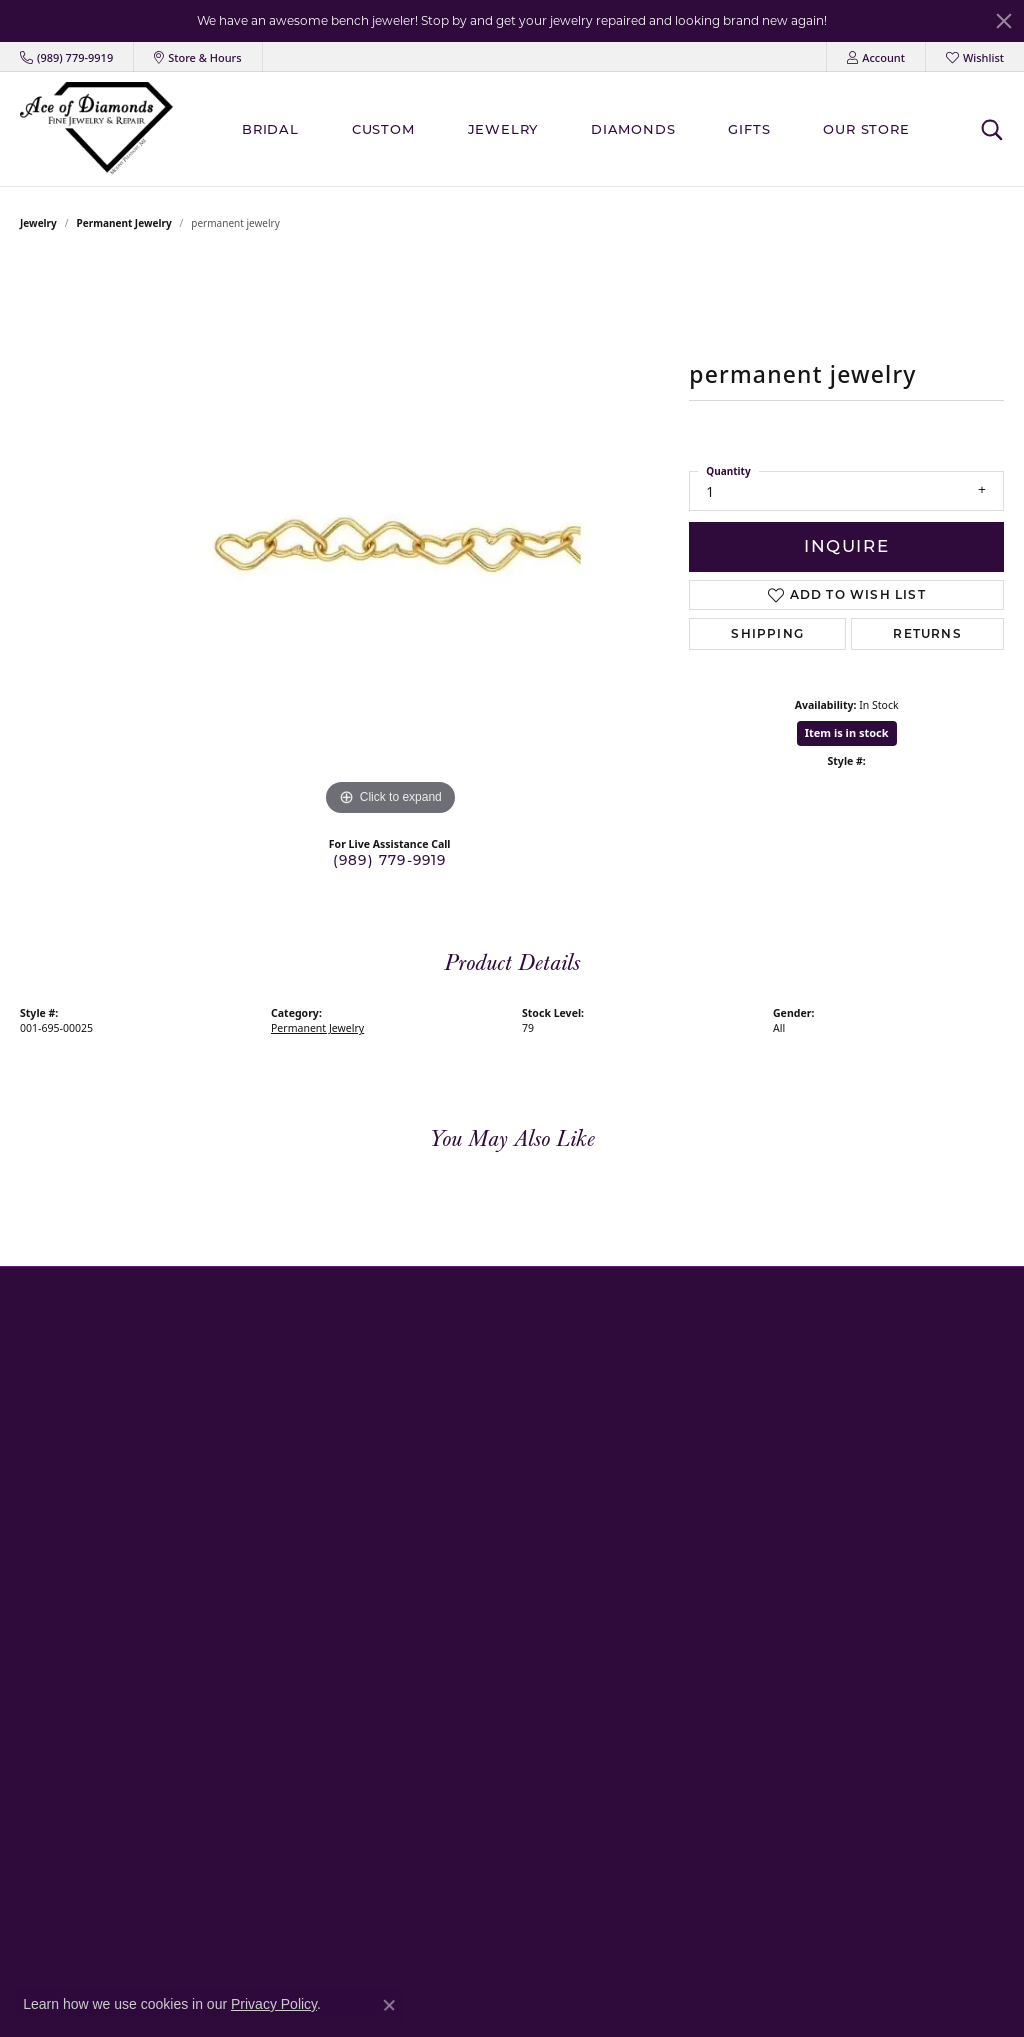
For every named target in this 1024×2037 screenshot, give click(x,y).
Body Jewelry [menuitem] (391, 1843)
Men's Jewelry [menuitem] (394, 1535)
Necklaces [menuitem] (383, 1459)
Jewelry (503, 129)
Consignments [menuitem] (396, 1689)
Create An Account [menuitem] (742, 1382)
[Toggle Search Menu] (991, 129)
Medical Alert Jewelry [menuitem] (414, 1638)
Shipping (767, 633)
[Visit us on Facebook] (705, 1537)
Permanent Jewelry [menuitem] (409, 1766)
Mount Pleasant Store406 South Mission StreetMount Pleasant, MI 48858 (95, 1381)
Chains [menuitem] (374, 1510)
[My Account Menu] (876, 57)
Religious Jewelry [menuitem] (403, 1612)
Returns (927, 633)
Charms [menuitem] (377, 1791)
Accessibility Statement (943, 1999)
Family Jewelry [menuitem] (395, 1382)
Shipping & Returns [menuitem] (744, 1433)
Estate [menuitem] (372, 1663)
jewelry (38, 223)
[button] (177, 1327)
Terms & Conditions (811, 1999)
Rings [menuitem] (371, 1407)
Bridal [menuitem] (372, 1356)
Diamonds (633, 129)
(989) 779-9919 (390, 860)
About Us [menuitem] (715, 1356)
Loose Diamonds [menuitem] (403, 1868)
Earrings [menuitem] (379, 1433)
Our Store (866, 129)
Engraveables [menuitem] (393, 1715)
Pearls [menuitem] (372, 1587)
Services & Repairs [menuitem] (741, 1407)
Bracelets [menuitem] (381, 1484)
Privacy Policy (704, 1999)
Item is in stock (847, 732)
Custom (383, 129)
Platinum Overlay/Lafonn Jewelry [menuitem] (448, 1817)
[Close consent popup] (389, 2005)
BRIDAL (270, 129)
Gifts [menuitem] (368, 1740)
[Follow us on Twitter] (777, 1537)
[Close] (1004, 21)
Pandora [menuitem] (379, 1561)
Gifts (749, 129)
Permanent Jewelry (124, 223)
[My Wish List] (975, 57)
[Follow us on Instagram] (741, 1537)
